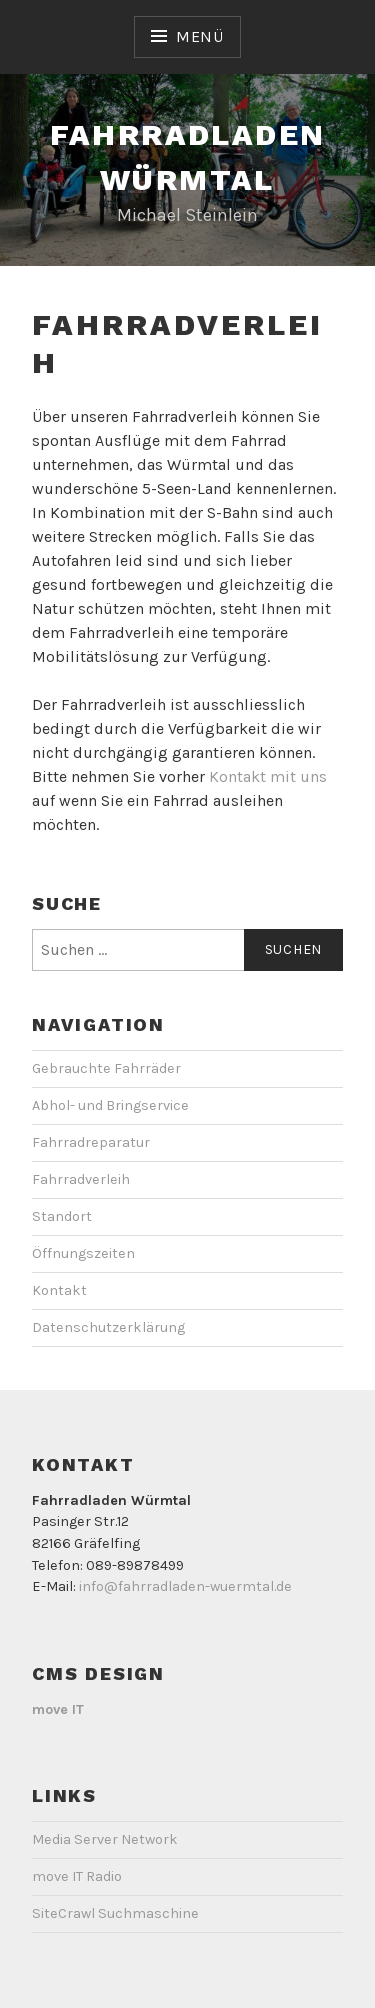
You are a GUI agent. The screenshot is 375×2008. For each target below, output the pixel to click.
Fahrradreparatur (91, 1142)
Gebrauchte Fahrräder (106, 1068)
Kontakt (59, 1290)
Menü (200, 36)
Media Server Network (105, 1839)
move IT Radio (77, 1876)
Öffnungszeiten (83, 1253)
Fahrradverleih (81, 1179)
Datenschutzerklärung (108, 1327)
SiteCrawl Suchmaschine (115, 1913)
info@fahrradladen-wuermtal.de (185, 1586)
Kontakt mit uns (268, 776)
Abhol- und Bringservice (110, 1105)
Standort (62, 1216)
